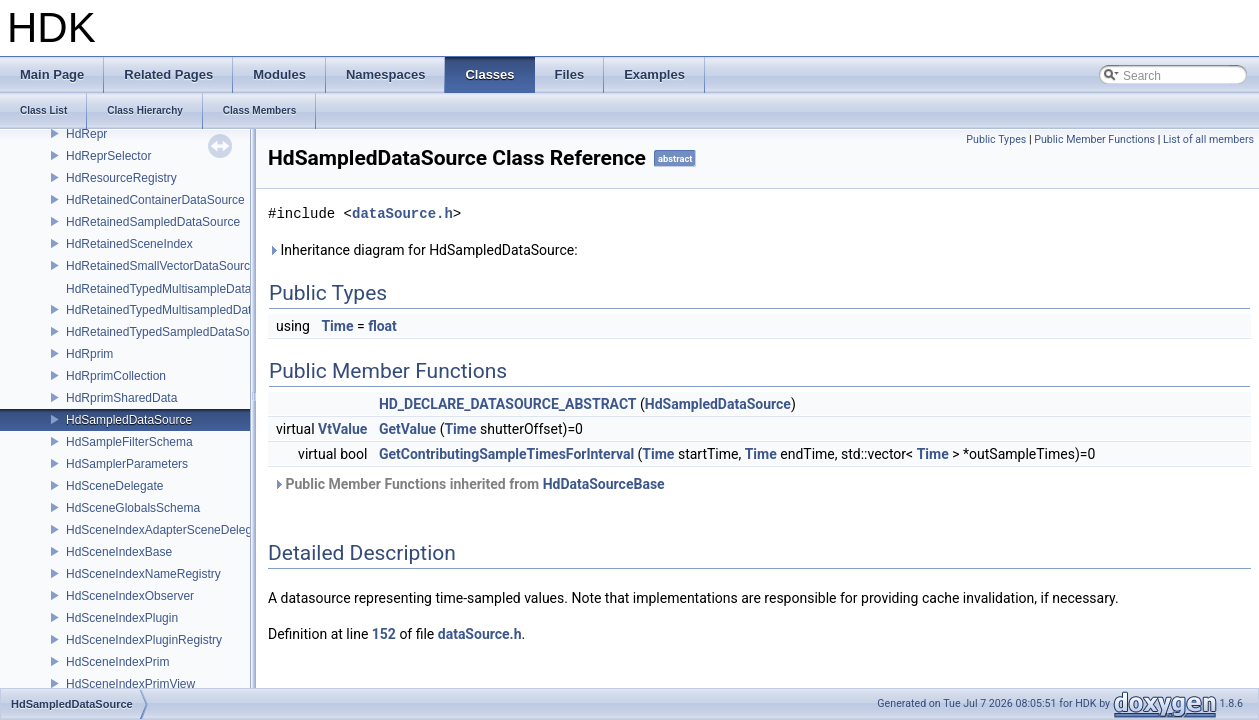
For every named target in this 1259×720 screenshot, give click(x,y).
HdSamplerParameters (127, 464)
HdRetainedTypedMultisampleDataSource (177, 289)
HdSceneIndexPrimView (130, 684)
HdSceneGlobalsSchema (133, 508)
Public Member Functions (1094, 139)
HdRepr (86, 134)
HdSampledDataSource (129, 420)
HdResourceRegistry (121, 178)
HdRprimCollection (116, 376)
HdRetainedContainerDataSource (155, 200)
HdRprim (89, 354)
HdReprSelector (108, 156)
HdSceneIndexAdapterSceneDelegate (167, 530)
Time (337, 326)
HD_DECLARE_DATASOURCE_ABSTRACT (508, 404)
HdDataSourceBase (604, 484)
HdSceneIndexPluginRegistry (144, 640)
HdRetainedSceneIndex (129, 244)
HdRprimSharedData (121, 398)
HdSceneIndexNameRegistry (143, 574)
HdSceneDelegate (114, 486)
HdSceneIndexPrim (117, 662)
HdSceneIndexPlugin (122, 618)
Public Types (996, 139)
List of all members (1208, 139)
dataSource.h (402, 213)
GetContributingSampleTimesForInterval (506, 454)
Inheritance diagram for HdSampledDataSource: (423, 250)
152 (384, 634)
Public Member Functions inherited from (469, 484)
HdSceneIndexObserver (130, 596)
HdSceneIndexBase (119, 552)
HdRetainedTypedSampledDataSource (169, 332)
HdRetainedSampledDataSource (153, 222)
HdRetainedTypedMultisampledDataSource (181, 310)
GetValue (407, 429)
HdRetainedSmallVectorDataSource (161, 266)
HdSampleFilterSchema (129, 442)
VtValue (342, 429)
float (382, 326)
